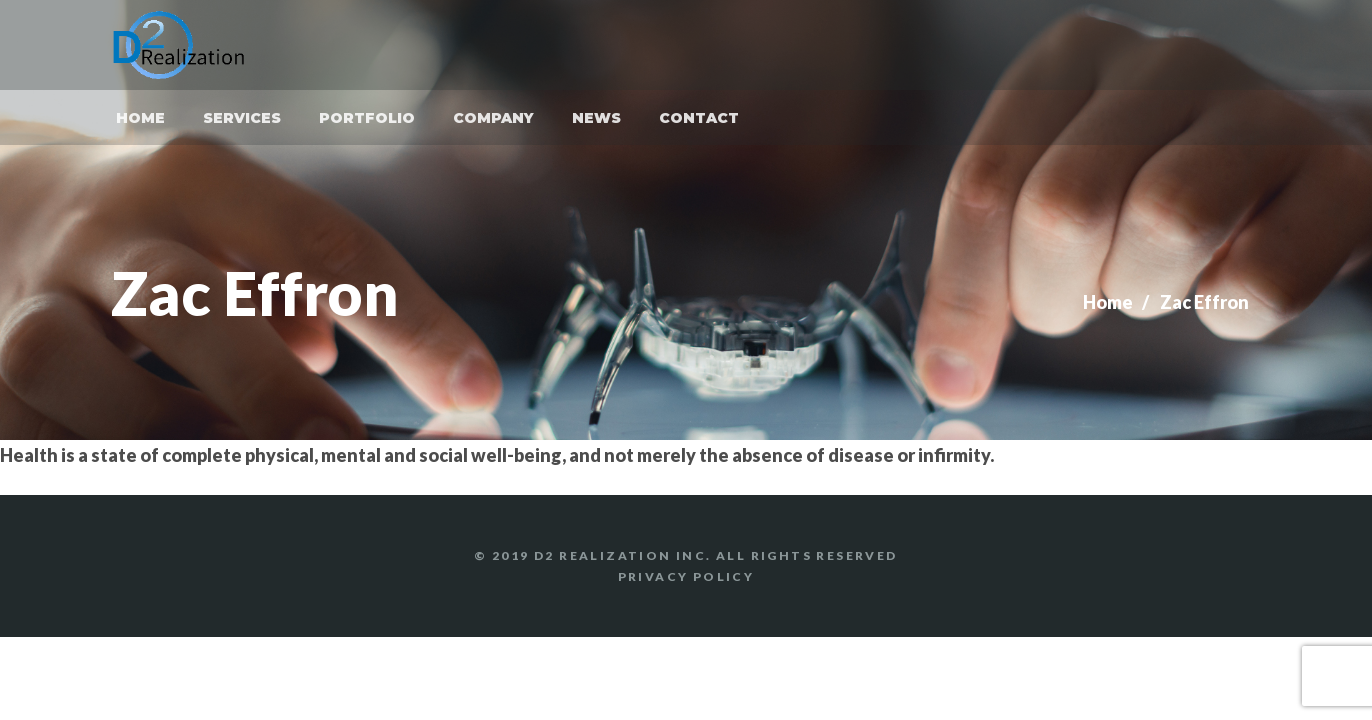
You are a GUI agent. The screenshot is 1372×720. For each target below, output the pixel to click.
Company (493, 118)
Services (242, 118)
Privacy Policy (686, 576)
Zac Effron (1204, 302)
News (596, 118)
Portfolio (367, 118)
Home (140, 118)
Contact (699, 118)
